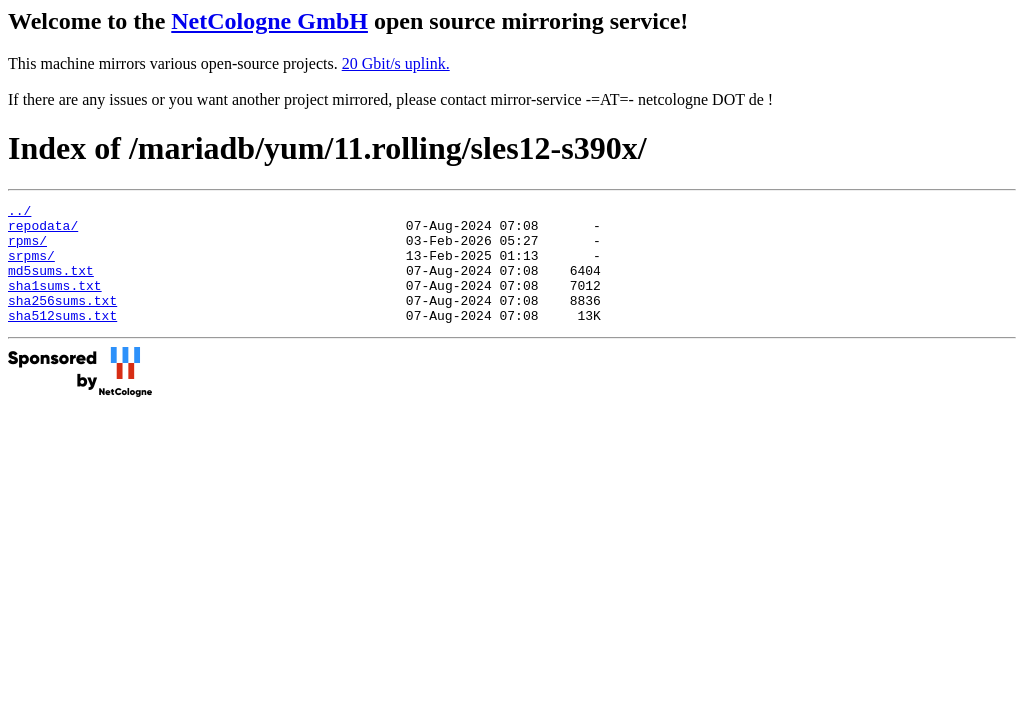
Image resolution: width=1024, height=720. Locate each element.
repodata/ (43, 231)
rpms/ (27, 249)
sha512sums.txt (62, 339)
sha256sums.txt (62, 321)
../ (19, 213)
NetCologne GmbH (269, 21)
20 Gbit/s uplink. (396, 63)
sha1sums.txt (55, 303)
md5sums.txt (51, 285)
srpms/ (31, 267)
